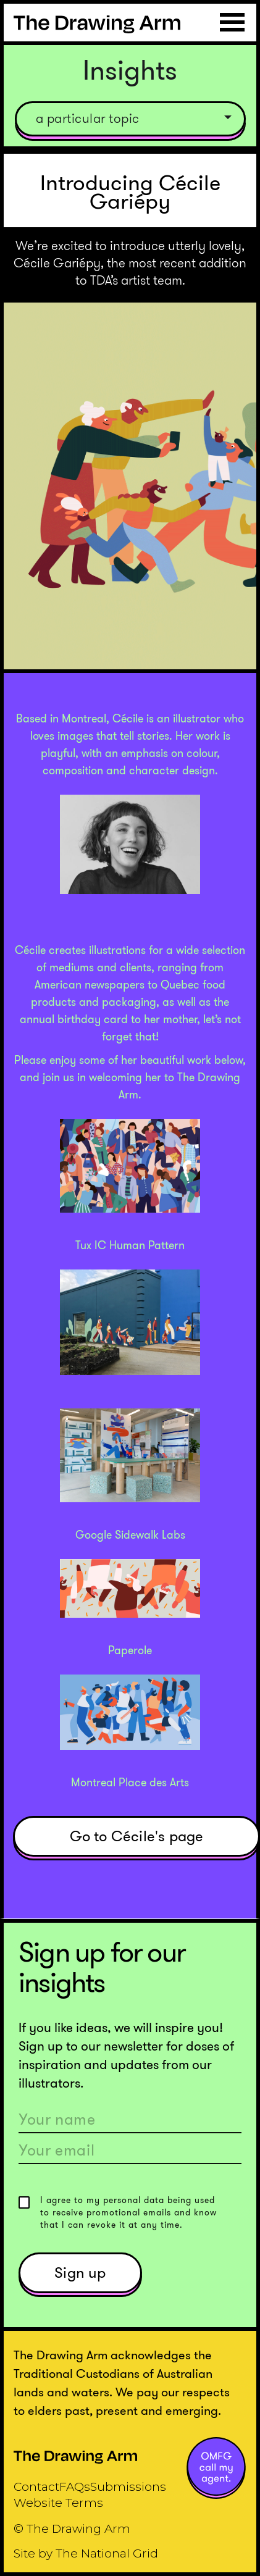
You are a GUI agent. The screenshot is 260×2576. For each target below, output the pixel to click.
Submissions (128, 2487)
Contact (36, 2487)
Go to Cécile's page (137, 1836)
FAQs (74, 2487)
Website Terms (58, 2503)
